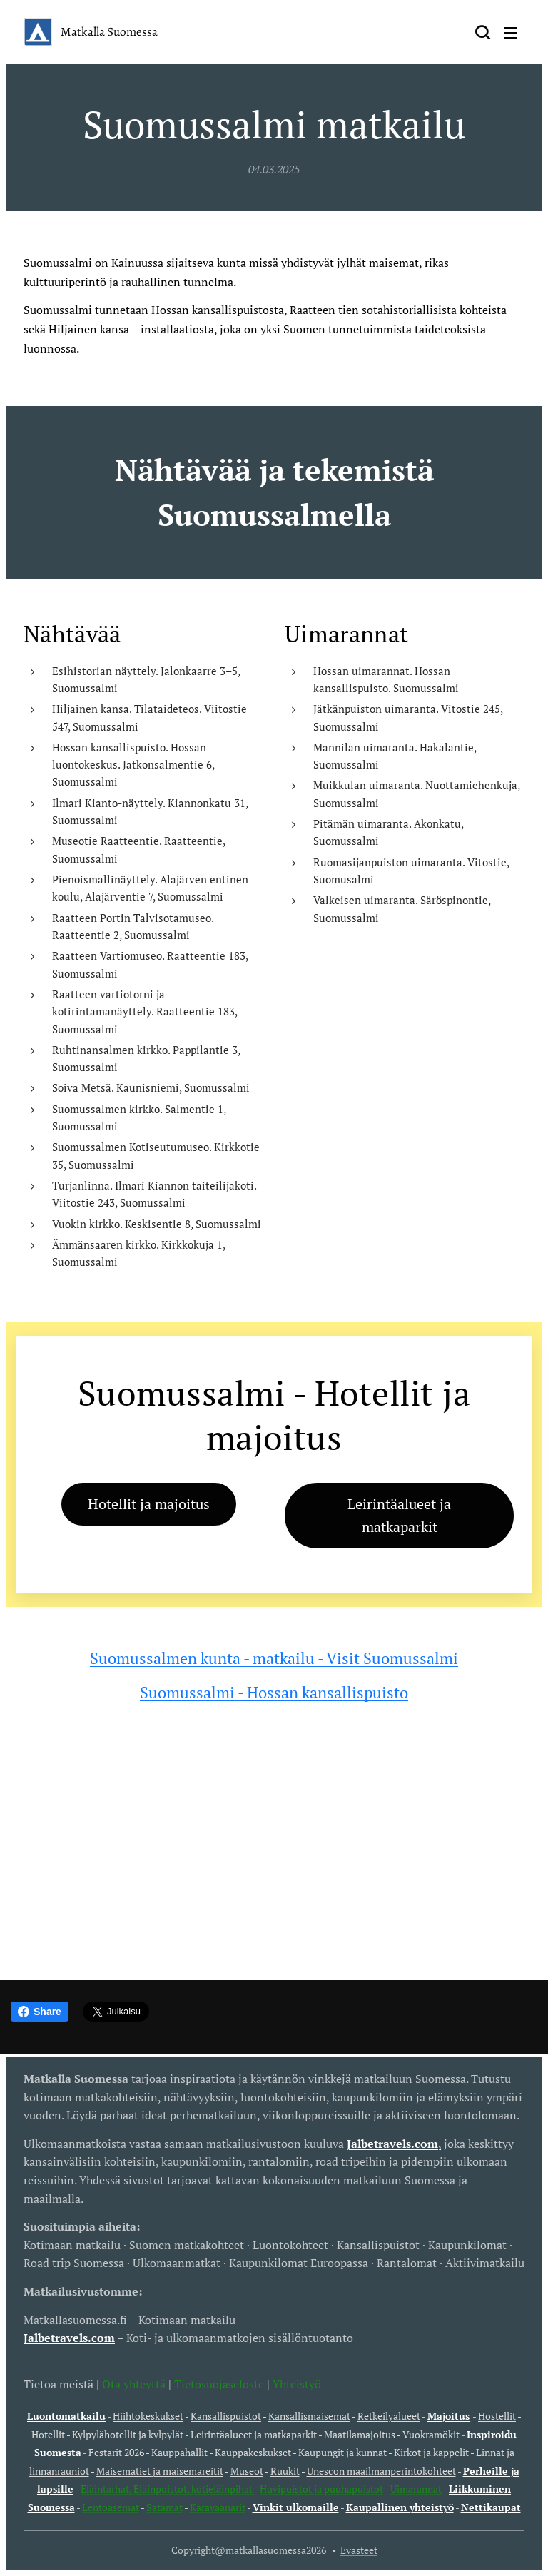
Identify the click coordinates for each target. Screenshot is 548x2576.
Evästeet (358, 2550)
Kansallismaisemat (309, 2416)
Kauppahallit (179, 2452)
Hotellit (48, 2434)
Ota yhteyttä (132, 2384)
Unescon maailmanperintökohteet (381, 2471)
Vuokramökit (431, 2434)
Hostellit (497, 2416)
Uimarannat (416, 2488)
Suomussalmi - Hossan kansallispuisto (274, 1691)
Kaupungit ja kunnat (342, 2452)
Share (39, 2011)
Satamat (164, 2507)
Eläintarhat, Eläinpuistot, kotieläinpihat (167, 2488)
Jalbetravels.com (69, 2338)
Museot (246, 2471)
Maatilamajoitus (359, 2434)
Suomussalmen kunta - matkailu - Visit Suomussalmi (274, 1658)
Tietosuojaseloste (219, 2384)
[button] (482, 32)
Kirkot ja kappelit (431, 2452)
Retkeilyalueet (388, 2416)
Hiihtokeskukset (148, 2416)
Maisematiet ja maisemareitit (159, 2471)
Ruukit (285, 2471)
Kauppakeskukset (253, 2452)
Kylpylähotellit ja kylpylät (127, 2434)
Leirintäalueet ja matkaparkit (254, 2434)
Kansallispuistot (226, 2416)
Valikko (510, 33)
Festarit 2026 (116, 2452)
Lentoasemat (110, 2507)
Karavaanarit (217, 2507)
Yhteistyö (297, 2384)
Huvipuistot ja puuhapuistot (321, 2488)
